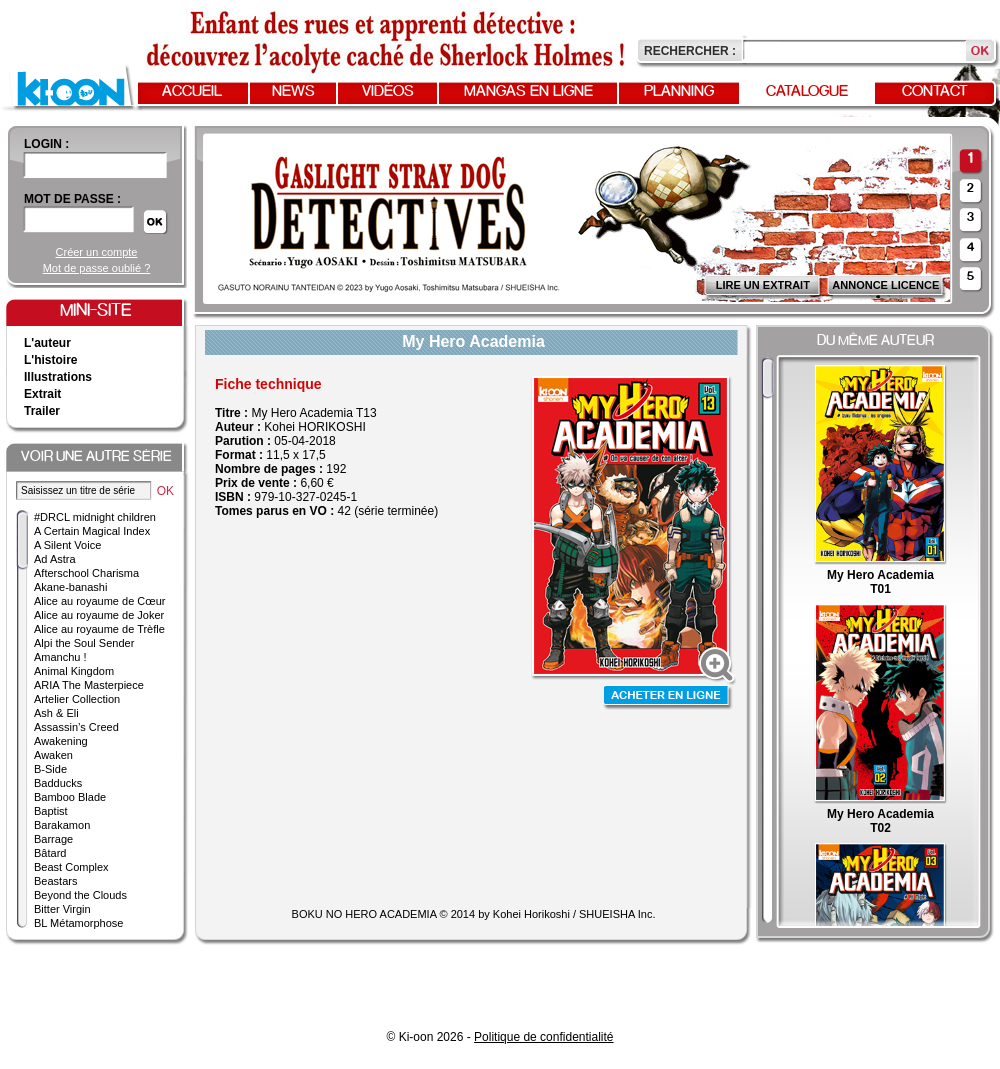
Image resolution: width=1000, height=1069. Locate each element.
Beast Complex (71, 867)
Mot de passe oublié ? (97, 268)
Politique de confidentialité (543, 1037)
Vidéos (388, 92)
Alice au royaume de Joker (99, 615)
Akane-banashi (70, 587)
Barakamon (62, 825)
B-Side (50, 769)
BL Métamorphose (78, 923)
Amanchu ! (60, 657)
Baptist (51, 811)
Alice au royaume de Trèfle (99, 629)
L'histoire (51, 360)
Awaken (53, 755)
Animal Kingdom (74, 671)
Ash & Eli (56, 713)
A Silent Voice (67, 545)
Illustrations (58, 377)
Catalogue (807, 92)
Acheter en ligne (668, 697)
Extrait (42, 394)
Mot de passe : (72, 199)
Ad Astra (55, 559)
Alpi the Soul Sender (84, 643)
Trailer (42, 411)
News (293, 92)
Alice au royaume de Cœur (99, 601)
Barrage (53, 839)
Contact (935, 92)
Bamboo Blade (70, 797)
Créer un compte (97, 252)
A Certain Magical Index (92, 531)
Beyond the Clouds (80, 895)
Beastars (55, 881)
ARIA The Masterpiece (89, 685)
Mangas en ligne (528, 92)
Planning (679, 92)
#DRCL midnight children (95, 517)
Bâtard (50, 853)
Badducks (58, 783)
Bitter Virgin (62, 909)
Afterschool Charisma (86, 573)
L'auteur (47, 343)
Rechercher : (690, 51)
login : (46, 144)
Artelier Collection (77, 699)
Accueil (192, 92)
